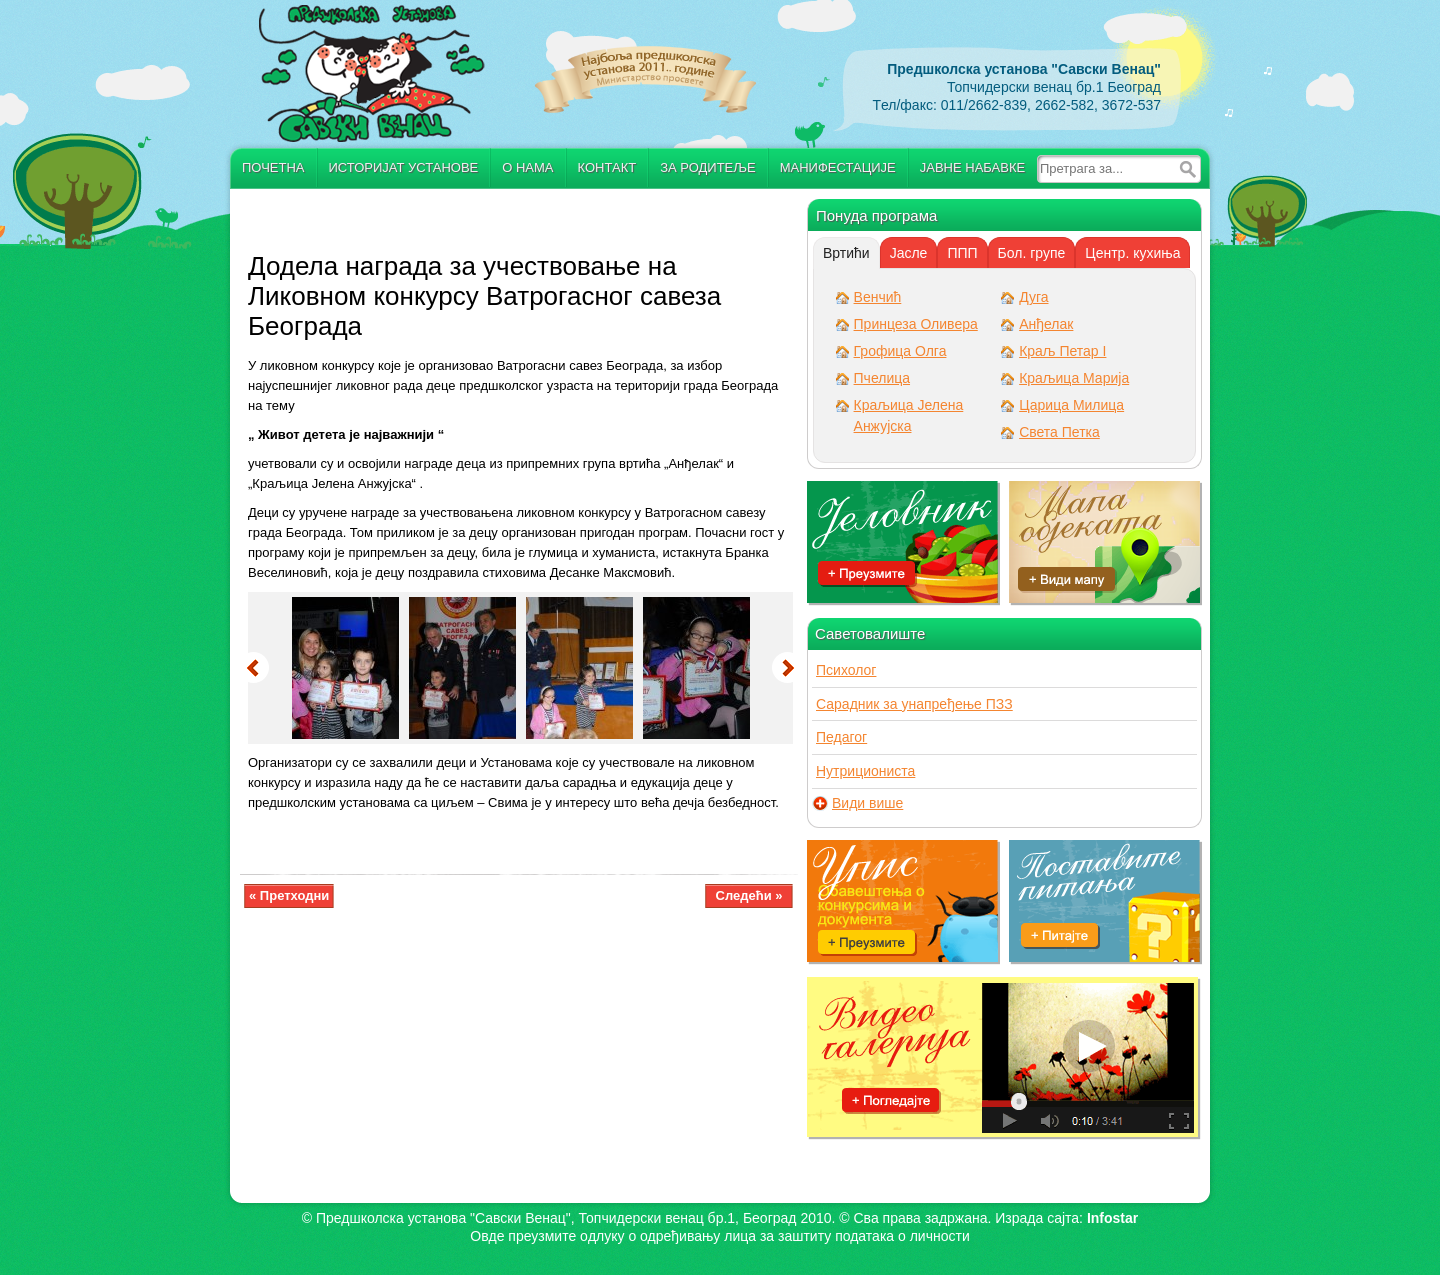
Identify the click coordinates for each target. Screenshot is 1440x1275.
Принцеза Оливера (916, 324)
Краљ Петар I (1062, 351)
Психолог (846, 670)
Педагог (841, 737)
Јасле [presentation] (909, 253)
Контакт (607, 167)
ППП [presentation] (962, 253)
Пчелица (882, 378)
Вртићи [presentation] (846, 253)
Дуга (1033, 297)
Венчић (878, 297)
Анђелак (1046, 324)
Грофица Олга (900, 351)
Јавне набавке (972, 167)
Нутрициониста (865, 771)
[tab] (846, 253)
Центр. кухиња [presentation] (1132, 253)
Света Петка (1059, 432)
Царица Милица (1071, 405)
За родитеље (708, 167)
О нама (527, 167)
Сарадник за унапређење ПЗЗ (914, 704)
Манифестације (838, 167)
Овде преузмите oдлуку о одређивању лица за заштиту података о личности (719, 1236)
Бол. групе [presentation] (1032, 253)
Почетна (273, 167)
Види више (867, 803)
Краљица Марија (1074, 378)
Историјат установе (404, 167)
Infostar (1112, 1218)
